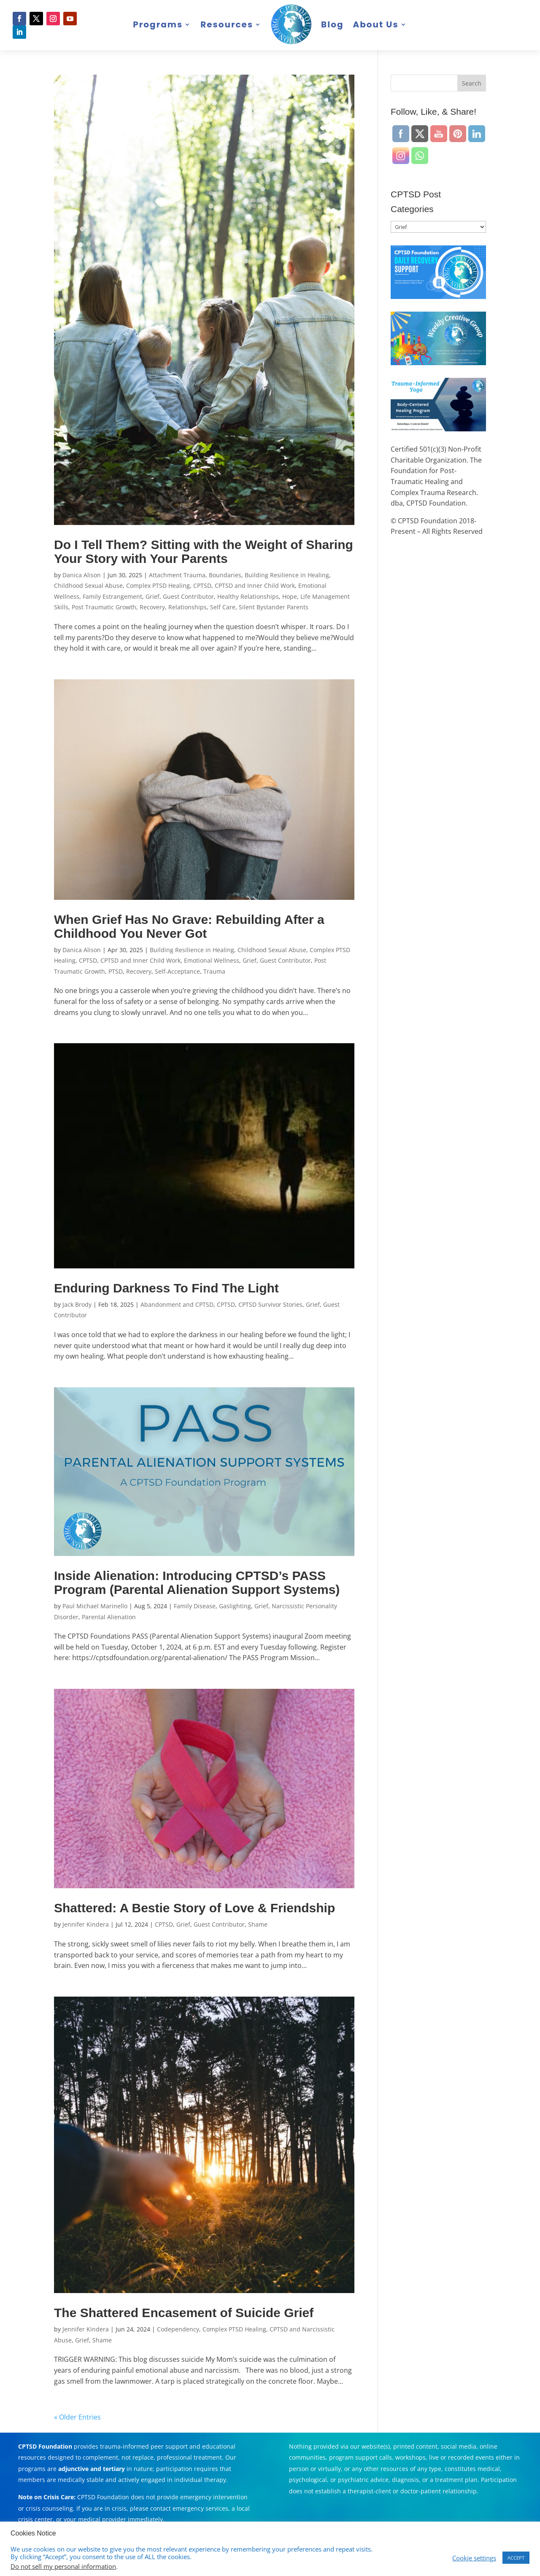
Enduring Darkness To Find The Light (166, 1288)
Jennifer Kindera (85, 1924)
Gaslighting (235, 1606)
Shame (257, 1924)
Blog (332, 24)
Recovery (152, 607)
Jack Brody (77, 1304)
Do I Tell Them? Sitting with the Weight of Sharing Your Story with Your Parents (203, 551)
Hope (289, 596)
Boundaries (225, 575)
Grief (152, 596)
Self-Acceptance (177, 971)
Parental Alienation (109, 1617)
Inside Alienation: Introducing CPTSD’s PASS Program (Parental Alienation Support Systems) (197, 1582)
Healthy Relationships (248, 596)
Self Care (222, 607)
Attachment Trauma (177, 575)
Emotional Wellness (211, 960)
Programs (158, 24)
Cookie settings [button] (474, 2558)
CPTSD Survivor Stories (270, 1304)
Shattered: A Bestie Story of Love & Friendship (194, 1908)
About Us (375, 24)
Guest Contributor (188, 596)
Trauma (214, 971)
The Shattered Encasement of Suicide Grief (183, 2313)
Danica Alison (81, 575)
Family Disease (195, 1606)
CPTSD (202, 585)
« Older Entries (77, 2417)
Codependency (178, 2329)
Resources (226, 24)
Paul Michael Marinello (94, 1606)
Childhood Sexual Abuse (88, 585)
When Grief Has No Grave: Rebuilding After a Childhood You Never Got (189, 926)
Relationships (187, 607)
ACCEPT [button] (516, 2557)
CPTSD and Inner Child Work (255, 585)
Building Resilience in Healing (287, 575)
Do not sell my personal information (63, 2566)
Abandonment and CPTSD (176, 1304)
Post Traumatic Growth (104, 607)
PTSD (115, 971)
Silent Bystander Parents (273, 607)
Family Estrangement (112, 596)
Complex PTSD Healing (158, 585)
